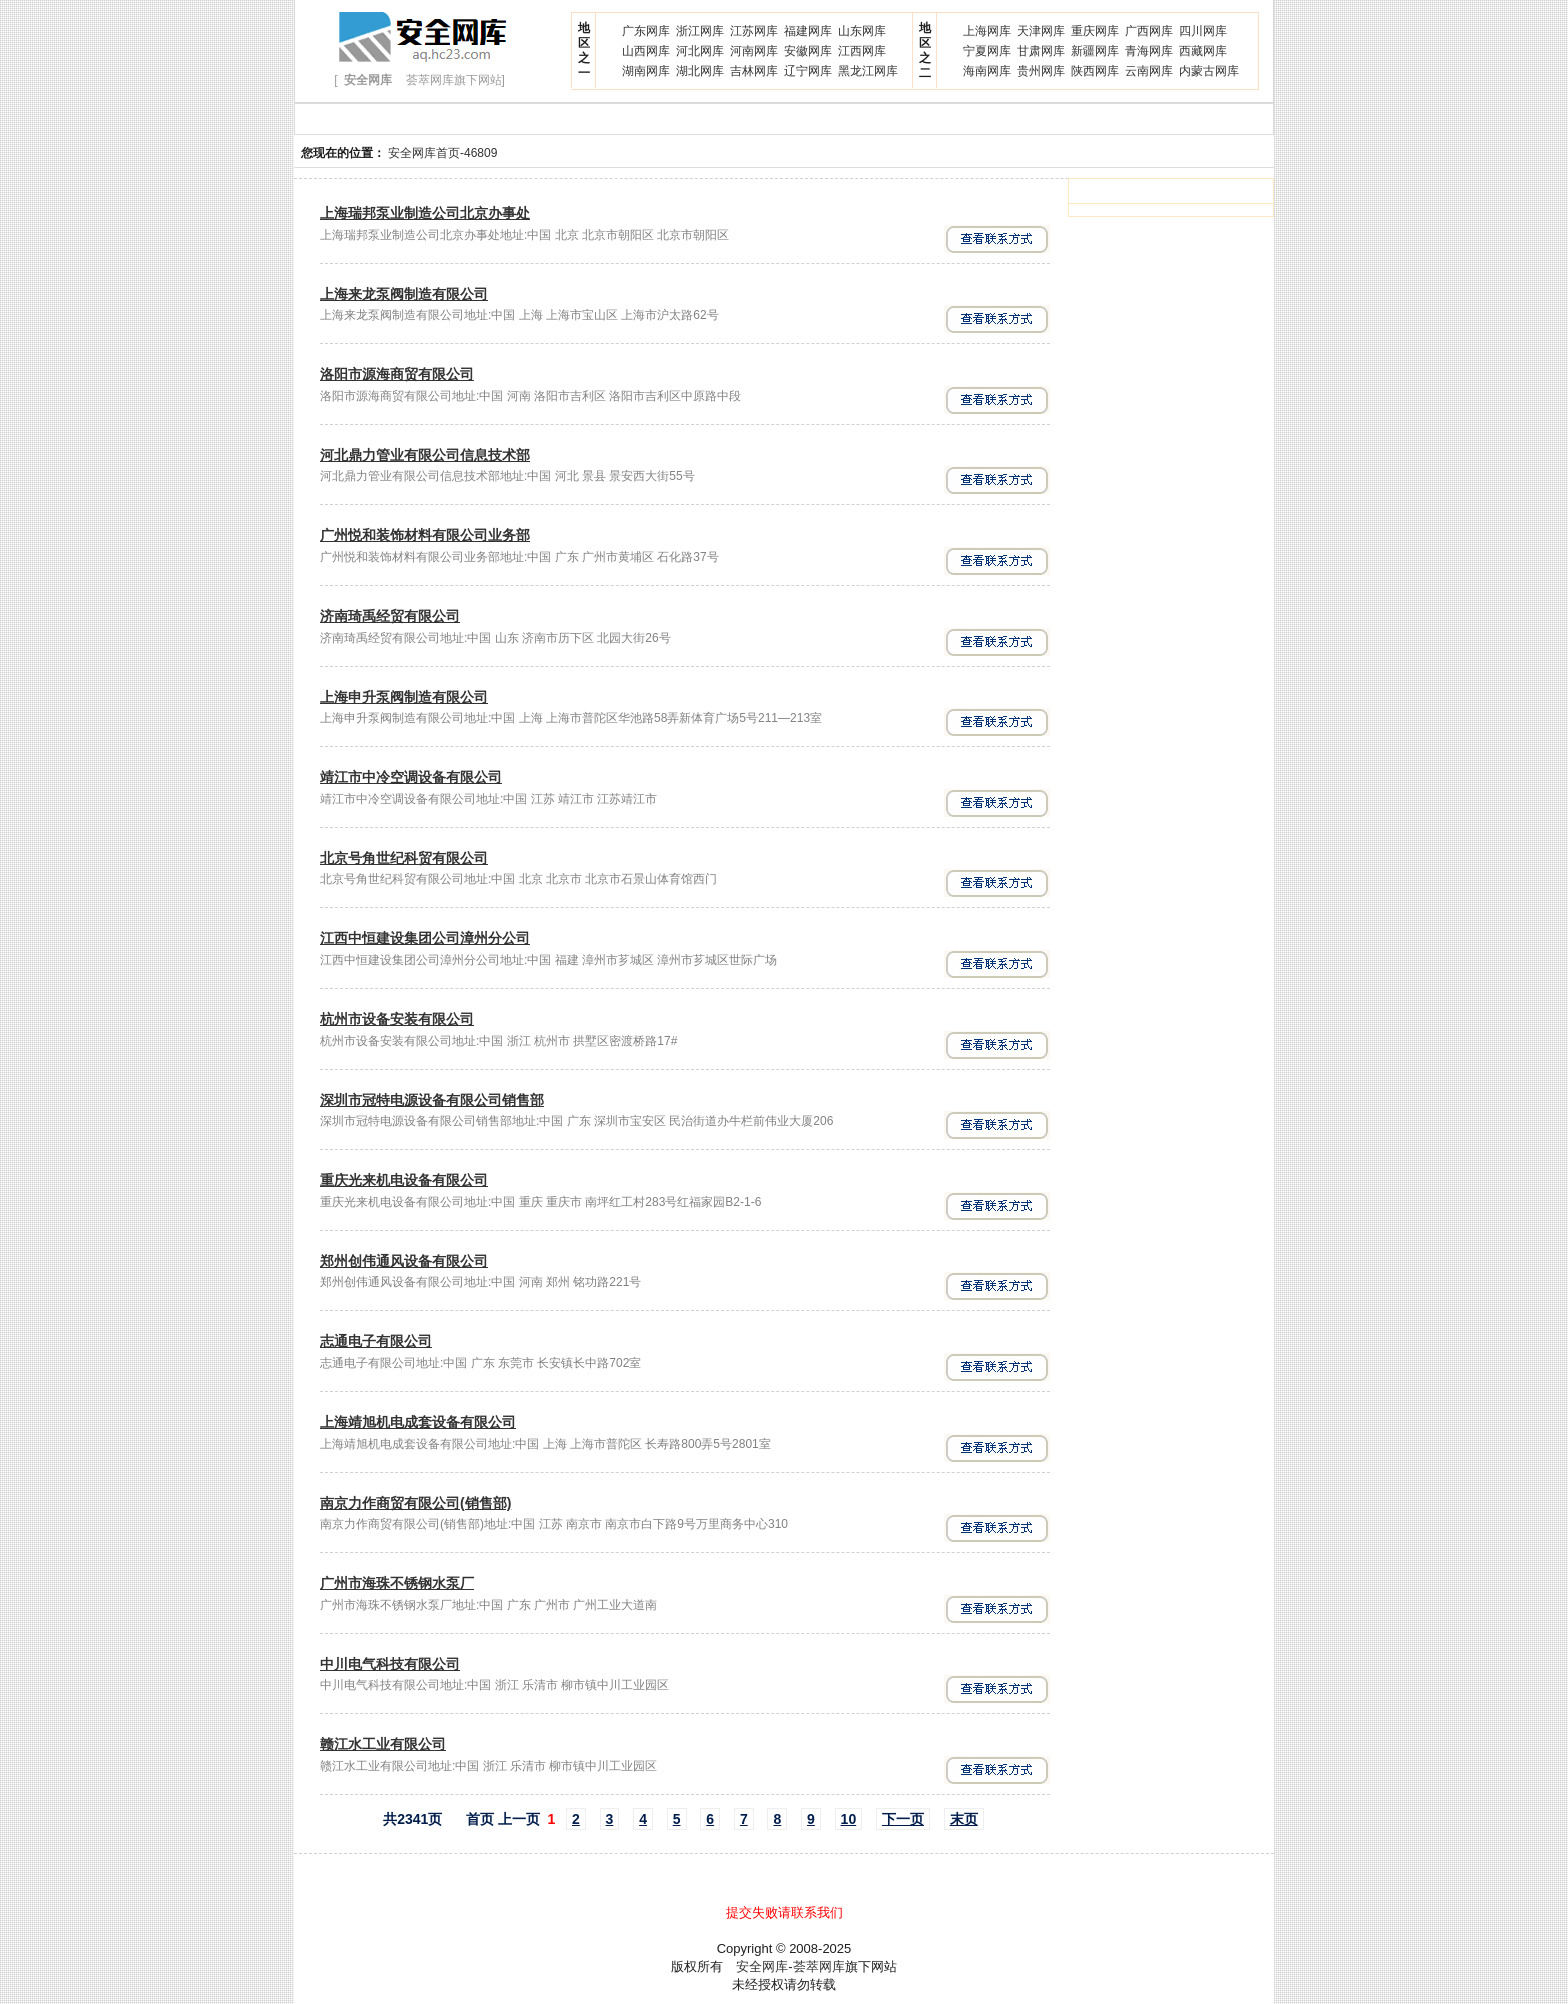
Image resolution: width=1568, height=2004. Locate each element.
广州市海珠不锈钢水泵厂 (397, 1583)
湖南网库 (646, 71)
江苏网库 (754, 31)
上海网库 (987, 31)
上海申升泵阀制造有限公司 (404, 697)
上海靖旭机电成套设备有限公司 (418, 1422)
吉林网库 (754, 71)
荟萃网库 (819, 1966)
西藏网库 (1203, 51)
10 (849, 1819)
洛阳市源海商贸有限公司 (397, 374)
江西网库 (862, 51)
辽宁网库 (808, 71)
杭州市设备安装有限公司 (397, 1019)
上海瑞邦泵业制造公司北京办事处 (425, 213)
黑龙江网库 (868, 71)
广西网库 (1149, 31)
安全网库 (762, 1966)
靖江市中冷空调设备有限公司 (411, 777)
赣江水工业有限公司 (383, 1744)
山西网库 (646, 51)
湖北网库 (700, 71)
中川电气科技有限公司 (390, 1664)
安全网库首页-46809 (442, 153)
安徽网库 (808, 51)
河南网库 (754, 51)
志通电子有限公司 (376, 1341)
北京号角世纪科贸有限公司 (404, 858)
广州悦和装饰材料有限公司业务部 (425, 535)
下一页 (903, 1819)
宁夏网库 (987, 51)
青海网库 (1149, 51)
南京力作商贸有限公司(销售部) (415, 1503)
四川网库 (1203, 31)
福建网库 (808, 31)
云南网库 (1149, 71)
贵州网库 (1041, 71)
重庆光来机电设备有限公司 (404, 1180)
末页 (964, 1819)
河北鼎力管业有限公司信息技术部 (425, 455)
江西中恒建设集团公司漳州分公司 (425, 938)
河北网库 (700, 51)
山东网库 (862, 31)
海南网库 (987, 71)
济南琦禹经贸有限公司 (390, 616)
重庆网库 (1095, 31)
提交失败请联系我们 (784, 1912)
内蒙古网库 (1209, 71)
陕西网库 (1095, 71)
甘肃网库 (1041, 51)
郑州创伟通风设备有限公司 (404, 1261)
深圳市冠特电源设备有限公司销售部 (432, 1100)
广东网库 (646, 31)
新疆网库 (1095, 51)
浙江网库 (700, 31)
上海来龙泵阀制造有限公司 (404, 294)
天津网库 (1041, 31)
